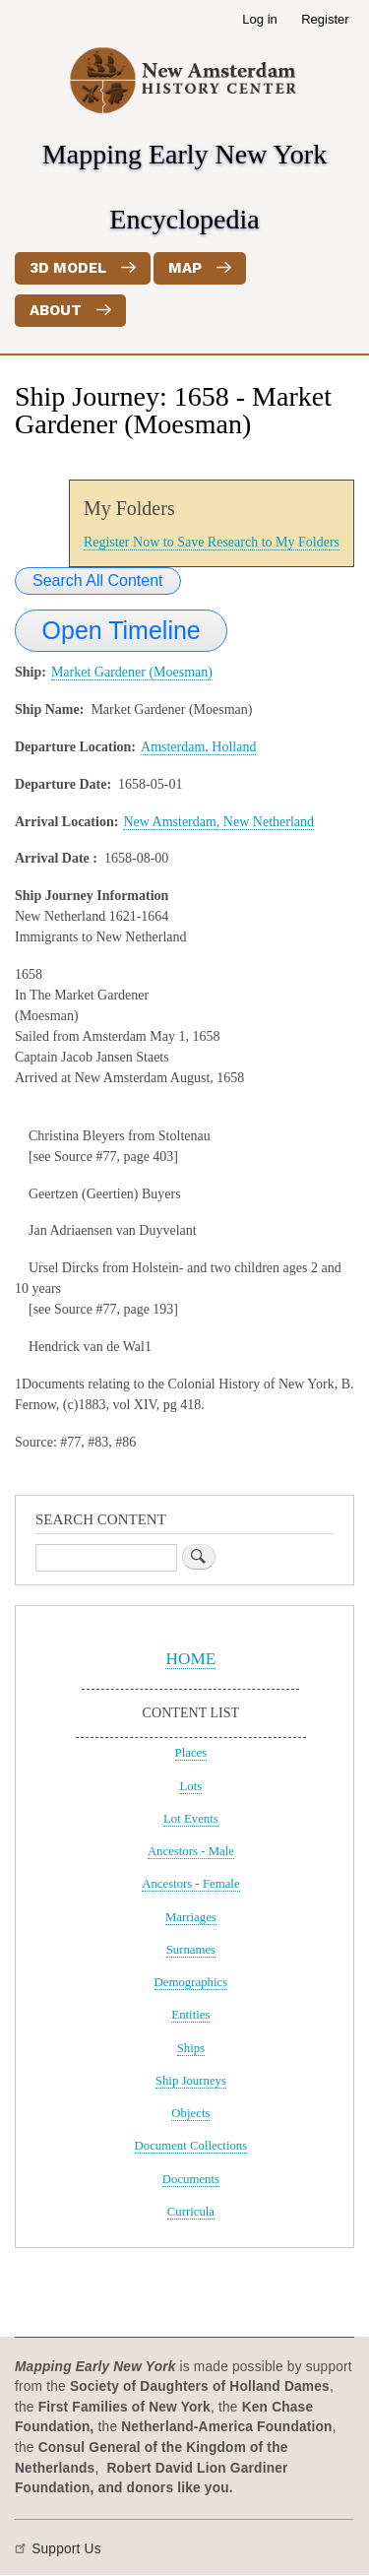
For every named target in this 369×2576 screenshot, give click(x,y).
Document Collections (191, 2146)
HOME (190, 1658)
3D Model (68, 268)
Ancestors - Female (190, 1884)
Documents (190, 2179)
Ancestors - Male (191, 1851)
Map (185, 268)
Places (191, 1753)
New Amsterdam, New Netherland (218, 821)
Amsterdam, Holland (198, 747)
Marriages (190, 1917)
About (56, 310)
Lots (191, 1786)
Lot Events (190, 1819)
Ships (191, 2048)
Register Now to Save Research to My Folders (211, 542)
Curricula (191, 2212)
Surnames (190, 1950)
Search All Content (97, 580)
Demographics (191, 1982)
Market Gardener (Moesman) (132, 672)
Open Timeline (121, 630)
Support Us (66, 2549)
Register (324, 19)
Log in (259, 19)
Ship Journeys (190, 2081)
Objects (190, 2113)
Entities (190, 2015)
